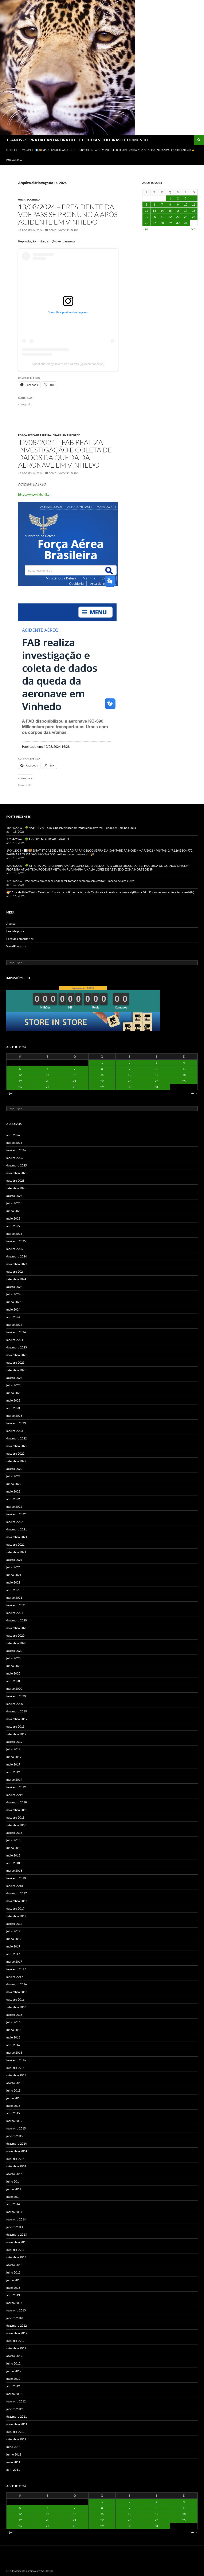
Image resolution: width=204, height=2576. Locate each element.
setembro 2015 (16, 2075)
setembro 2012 (16, 2348)
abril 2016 (13, 2045)
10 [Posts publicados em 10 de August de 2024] (185, 204)
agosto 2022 (14, 1468)
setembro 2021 (16, 1552)
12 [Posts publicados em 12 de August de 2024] (146, 210)
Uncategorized (29, 199)
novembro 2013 (16, 2242)
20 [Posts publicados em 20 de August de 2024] (154, 216)
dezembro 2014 (16, 2143)
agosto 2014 (14, 2174)
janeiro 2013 (14, 2318)
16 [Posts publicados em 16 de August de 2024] (178, 210)
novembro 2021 (16, 1537)
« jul (146, 229)
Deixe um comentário (63, 230)
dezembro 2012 (16, 2325)
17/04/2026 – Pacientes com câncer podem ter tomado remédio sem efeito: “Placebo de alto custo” (70, 881)
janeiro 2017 (14, 1976)
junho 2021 (13, 1575)
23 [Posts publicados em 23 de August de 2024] (178, 216)
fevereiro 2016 (16, 2060)
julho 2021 (13, 1567)
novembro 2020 (16, 1628)
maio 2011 (13, 2462)
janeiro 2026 (14, 1158)
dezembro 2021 (16, 1529)
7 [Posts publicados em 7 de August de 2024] (162, 204)
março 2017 (14, 1961)
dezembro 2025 (16, 1165)
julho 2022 (13, 1476)
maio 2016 (13, 2037)
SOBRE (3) (11, 149)
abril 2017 (13, 1954)
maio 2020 (13, 1673)
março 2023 (14, 1415)
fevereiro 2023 (16, 1423)
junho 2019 (13, 1757)
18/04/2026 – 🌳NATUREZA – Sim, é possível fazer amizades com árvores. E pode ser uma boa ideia (71, 827)
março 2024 (14, 1324)
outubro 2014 (15, 2158)
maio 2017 (13, 1946)
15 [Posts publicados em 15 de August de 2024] (170, 210)
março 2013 (14, 2302)
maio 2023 (13, 1400)
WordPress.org (16, 946)
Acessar (11, 923)
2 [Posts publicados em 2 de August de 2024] (178, 198)
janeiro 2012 (14, 2409)
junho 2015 (13, 2098)
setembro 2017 (16, 1916)
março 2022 (14, 1506)
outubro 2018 (15, 1817)
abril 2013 (13, 2295)
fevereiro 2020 (16, 1696)
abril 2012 (13, 2386)
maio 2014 (13, 2196)
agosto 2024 (14, 1286)
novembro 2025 (16, 1173)
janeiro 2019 (14, 1794)
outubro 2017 (15, 1908)
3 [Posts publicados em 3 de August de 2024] (186, 198)
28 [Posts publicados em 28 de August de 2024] (162, 223)
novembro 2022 (16, 1446)
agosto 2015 (14, 2083)
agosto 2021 (14, 1559)
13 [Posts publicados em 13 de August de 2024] (154, 210)
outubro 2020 (15, 1635)
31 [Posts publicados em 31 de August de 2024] (185, 223)
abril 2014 (13, 2204)
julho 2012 (13, 2363)
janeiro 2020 (14, 1703)
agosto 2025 (14, 1195)
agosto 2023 (14, 1377)
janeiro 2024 (14, 1339)
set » (194, 229)
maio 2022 (13, 1491)
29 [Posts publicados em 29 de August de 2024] (170, 223)
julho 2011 (13, 2447)
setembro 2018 (16, 1825)
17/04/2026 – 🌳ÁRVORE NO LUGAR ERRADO (37, 839)
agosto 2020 (14, 1650)
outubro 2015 (15, 2067)
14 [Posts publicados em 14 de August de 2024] (162, 210)
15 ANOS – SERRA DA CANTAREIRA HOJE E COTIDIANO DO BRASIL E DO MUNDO (77, 140)
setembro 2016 (16, 2007)
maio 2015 (13, 2105)
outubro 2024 (15, 1271)
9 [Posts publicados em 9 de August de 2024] (178, 204)
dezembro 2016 (16, 1984)
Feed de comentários (20, 938)
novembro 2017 (16, 1901)
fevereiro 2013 (16, 2310)
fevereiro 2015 (16, 2128)
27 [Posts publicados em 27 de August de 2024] (154, 223)
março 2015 (14, 2121)
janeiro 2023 (14, 1430)
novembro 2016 (16, 1992)
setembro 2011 (16, 2439)
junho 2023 (13, 1393)
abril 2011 (13, 2469)
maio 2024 (13, 1309)
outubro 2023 (15, 1362)
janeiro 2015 (14, 2136)
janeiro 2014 (14, 2227)
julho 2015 (13, 2090)
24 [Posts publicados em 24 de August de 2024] (185, 216)
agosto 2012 (14, 2356)
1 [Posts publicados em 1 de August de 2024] (170, 198)
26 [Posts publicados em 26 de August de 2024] (146, 223)
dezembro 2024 (16, 1256)
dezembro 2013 (16, 2234)
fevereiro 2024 (16, 1332)
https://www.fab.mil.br (34, 494)
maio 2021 (13, 1582)
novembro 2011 (16, 2424)
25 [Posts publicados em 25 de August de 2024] (193, 216)
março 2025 (14, 1233)
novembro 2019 (16, 1719)
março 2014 (14, 2212)
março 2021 (14, 1597)
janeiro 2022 (14, 1521)
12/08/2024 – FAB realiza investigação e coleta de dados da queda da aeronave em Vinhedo (65, 453)
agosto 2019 (14, 1741)
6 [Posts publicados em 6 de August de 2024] (154, 204)
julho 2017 (13, 1931)
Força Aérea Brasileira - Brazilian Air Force (49, 435)
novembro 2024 (16, 1264)
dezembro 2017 (16, 1893)
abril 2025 (13, 1226)
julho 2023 (13, 1385)
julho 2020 (13, 1658)
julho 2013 (13, 2272)
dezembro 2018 (16, 1802)
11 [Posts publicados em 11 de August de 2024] (193, 204)
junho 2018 (13, 1848)
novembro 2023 (16, 1355)
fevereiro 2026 (16, 1150)
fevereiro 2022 (16, 1514)
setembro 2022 (16, 1461)
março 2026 (14, 1142)
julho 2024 (13, 1294)
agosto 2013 (14, 2265)
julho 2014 (13, 2181)
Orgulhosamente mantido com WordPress (29, 2570)
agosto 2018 (14, 1832)
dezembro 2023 (16, 1347)
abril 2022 (13, 1499)
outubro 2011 (15, 2431)
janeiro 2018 (14, 1885)
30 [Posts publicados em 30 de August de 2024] (178, 223)
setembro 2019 (16, 1734)
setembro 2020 (16, 1643)
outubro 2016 (15, 1999)
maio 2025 (13, 1218)
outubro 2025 (15, 1180)
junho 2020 (13, 1666)
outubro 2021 (15, 1544)
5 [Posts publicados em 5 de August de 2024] (146, 204)
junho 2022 (13, 1484)
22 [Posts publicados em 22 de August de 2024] (170, 216)
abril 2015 (13, 2113)
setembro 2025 (16, 1188)
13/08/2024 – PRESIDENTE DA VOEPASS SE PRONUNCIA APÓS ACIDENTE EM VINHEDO (68, 214)
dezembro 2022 (16, 1438)
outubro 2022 (15, 1453)
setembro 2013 (16, 2257)
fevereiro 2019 (16, 1787)
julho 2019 (13, 1749)
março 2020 (14, 1688)
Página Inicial (14, 160)
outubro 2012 (15, 2340)
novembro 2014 (16, 2151)
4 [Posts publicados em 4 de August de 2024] (194, 198)
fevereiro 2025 (16, 1241)
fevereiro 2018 (16, 1878)
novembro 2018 (16, 1810)
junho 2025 (13, 1211)
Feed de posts (15, 931)
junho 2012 (13, 2371)
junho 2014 (13, 2189)
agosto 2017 (14, 1923)
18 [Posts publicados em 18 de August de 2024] (193, 210)
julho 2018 (13, 1840)
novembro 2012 (16, 2333)
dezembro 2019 (16, 1711)
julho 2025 (13, 1203)
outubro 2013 (15, 2249)
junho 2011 (13, 2454)
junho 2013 (13, 2280)
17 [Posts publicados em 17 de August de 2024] (185, 210)
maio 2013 (13, 2287)
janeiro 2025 (14, 1249)
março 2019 (14, 1779)
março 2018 (14, 1870)
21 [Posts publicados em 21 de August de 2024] (162, 216)
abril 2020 (13, 1681)
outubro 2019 (15, 1726)
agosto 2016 (14, 2014)
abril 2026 (13, 1135)
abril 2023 (13, 1408)
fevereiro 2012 (16, 2401)
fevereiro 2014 (16, 2219)
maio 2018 (13, 1855)
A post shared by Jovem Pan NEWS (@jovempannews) (68, 364)
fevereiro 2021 (16, 1605)
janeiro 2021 (14, 1612)
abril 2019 (13, 1772)
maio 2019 (13, 1764)
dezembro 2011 (16, 2416)
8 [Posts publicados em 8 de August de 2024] (170, 204)
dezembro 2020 (16, 1620)
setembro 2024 (16, 1279)
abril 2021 (13, 1590)
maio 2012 (13, 2378)
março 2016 (14, 2052)
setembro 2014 (16, 2166)
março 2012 (14, 2393)
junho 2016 (13, 2030)
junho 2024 (13, 1302)
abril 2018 (13, 1863)
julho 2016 (13, 2022)
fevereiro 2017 (16, 1969)
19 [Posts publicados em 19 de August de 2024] (146, 216)
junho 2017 (13, 1939)
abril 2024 (13, 1317)
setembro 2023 (16, 1370)
